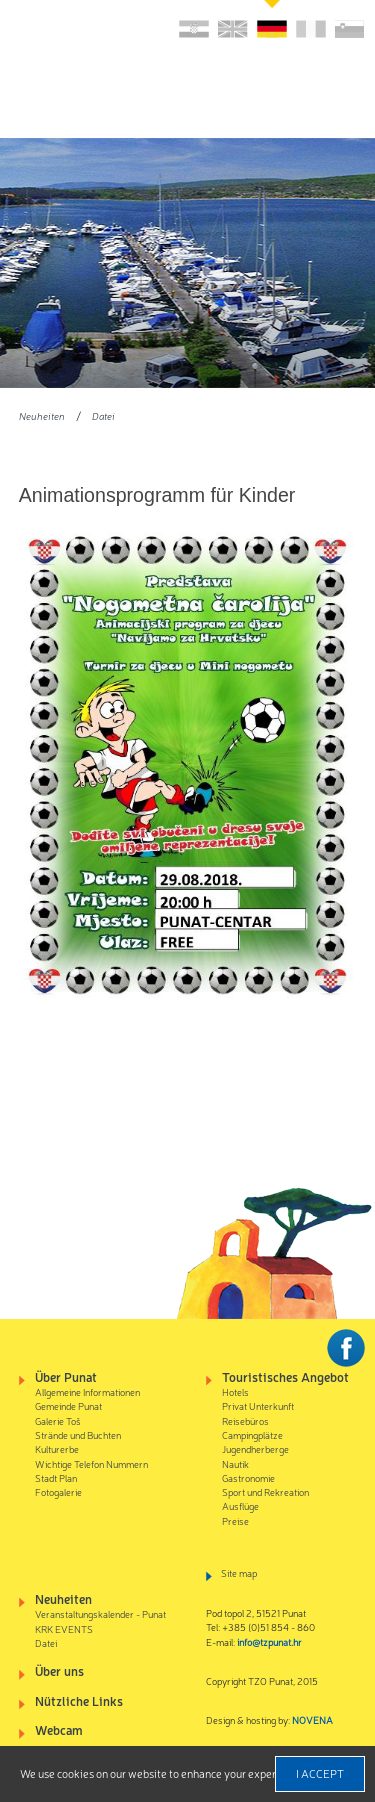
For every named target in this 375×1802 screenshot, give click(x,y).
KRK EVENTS (64, 1628)
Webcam (59, 1729)
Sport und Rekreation (265, 1491)
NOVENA (312, 1719)
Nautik (235, 1463)
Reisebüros (245, 1420)
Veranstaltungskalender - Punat (100, 1613)
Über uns (59, 1670)
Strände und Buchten (78, 1434)
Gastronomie (248, 1477)
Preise (235, 1520)
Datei (103, 415)
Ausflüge (240, 1505)
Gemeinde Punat (68, 1405)
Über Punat (66, 1376)
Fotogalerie (58, 1491)
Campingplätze (252, 1434)
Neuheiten (42, 415)
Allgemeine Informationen (87, 1391)
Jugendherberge (255, 1448)
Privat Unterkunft (258, 1405)
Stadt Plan (56, 1477)
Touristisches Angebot (285, 1376)
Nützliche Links (79, 1700)
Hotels (235, 1391)
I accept (320, 1773)
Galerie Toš (58, 1420)
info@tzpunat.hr (269, 1641)
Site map (239, 1572)
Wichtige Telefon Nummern (91, 1463)
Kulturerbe (57, 1448)
